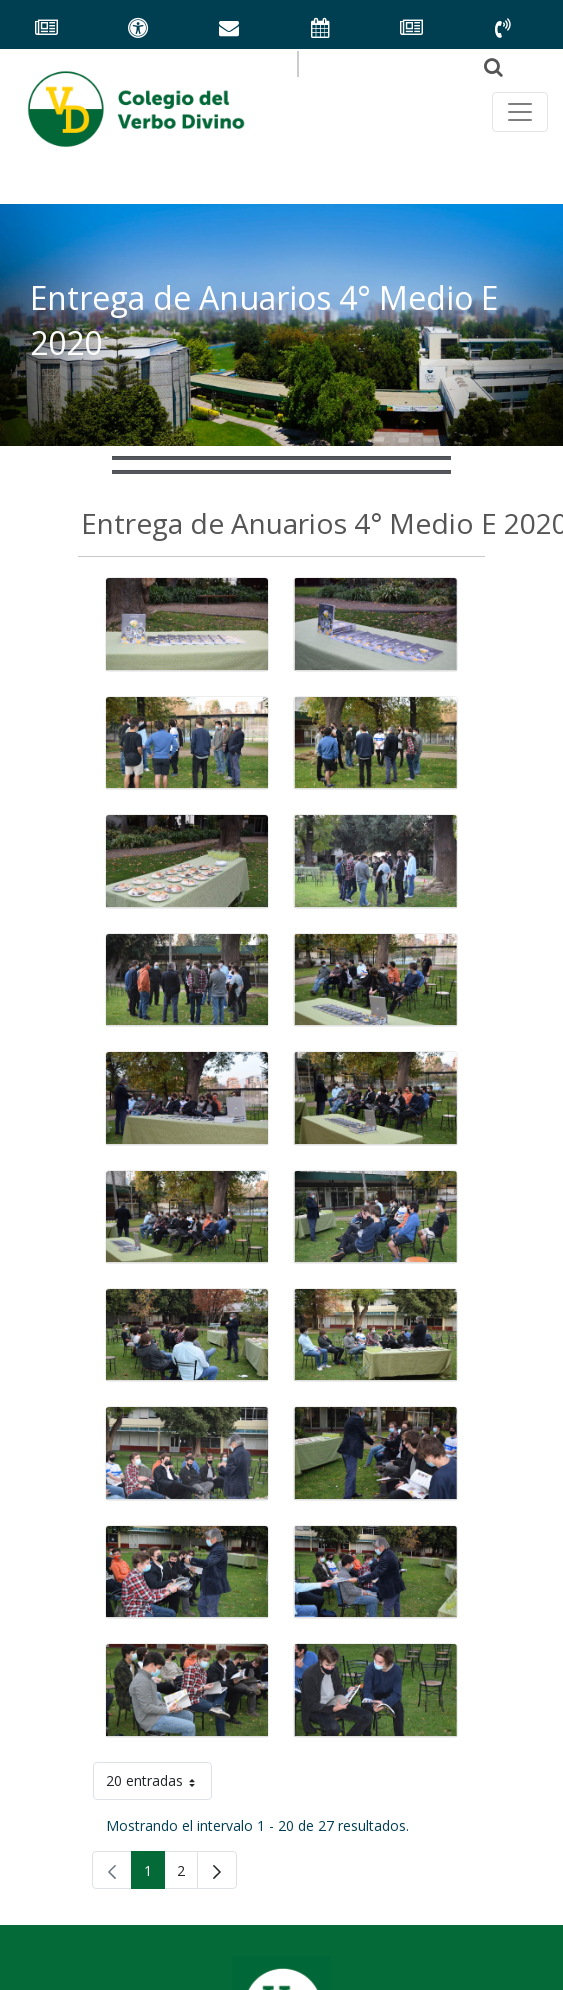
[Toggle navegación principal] (520, 112)
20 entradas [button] (159, 1784)
